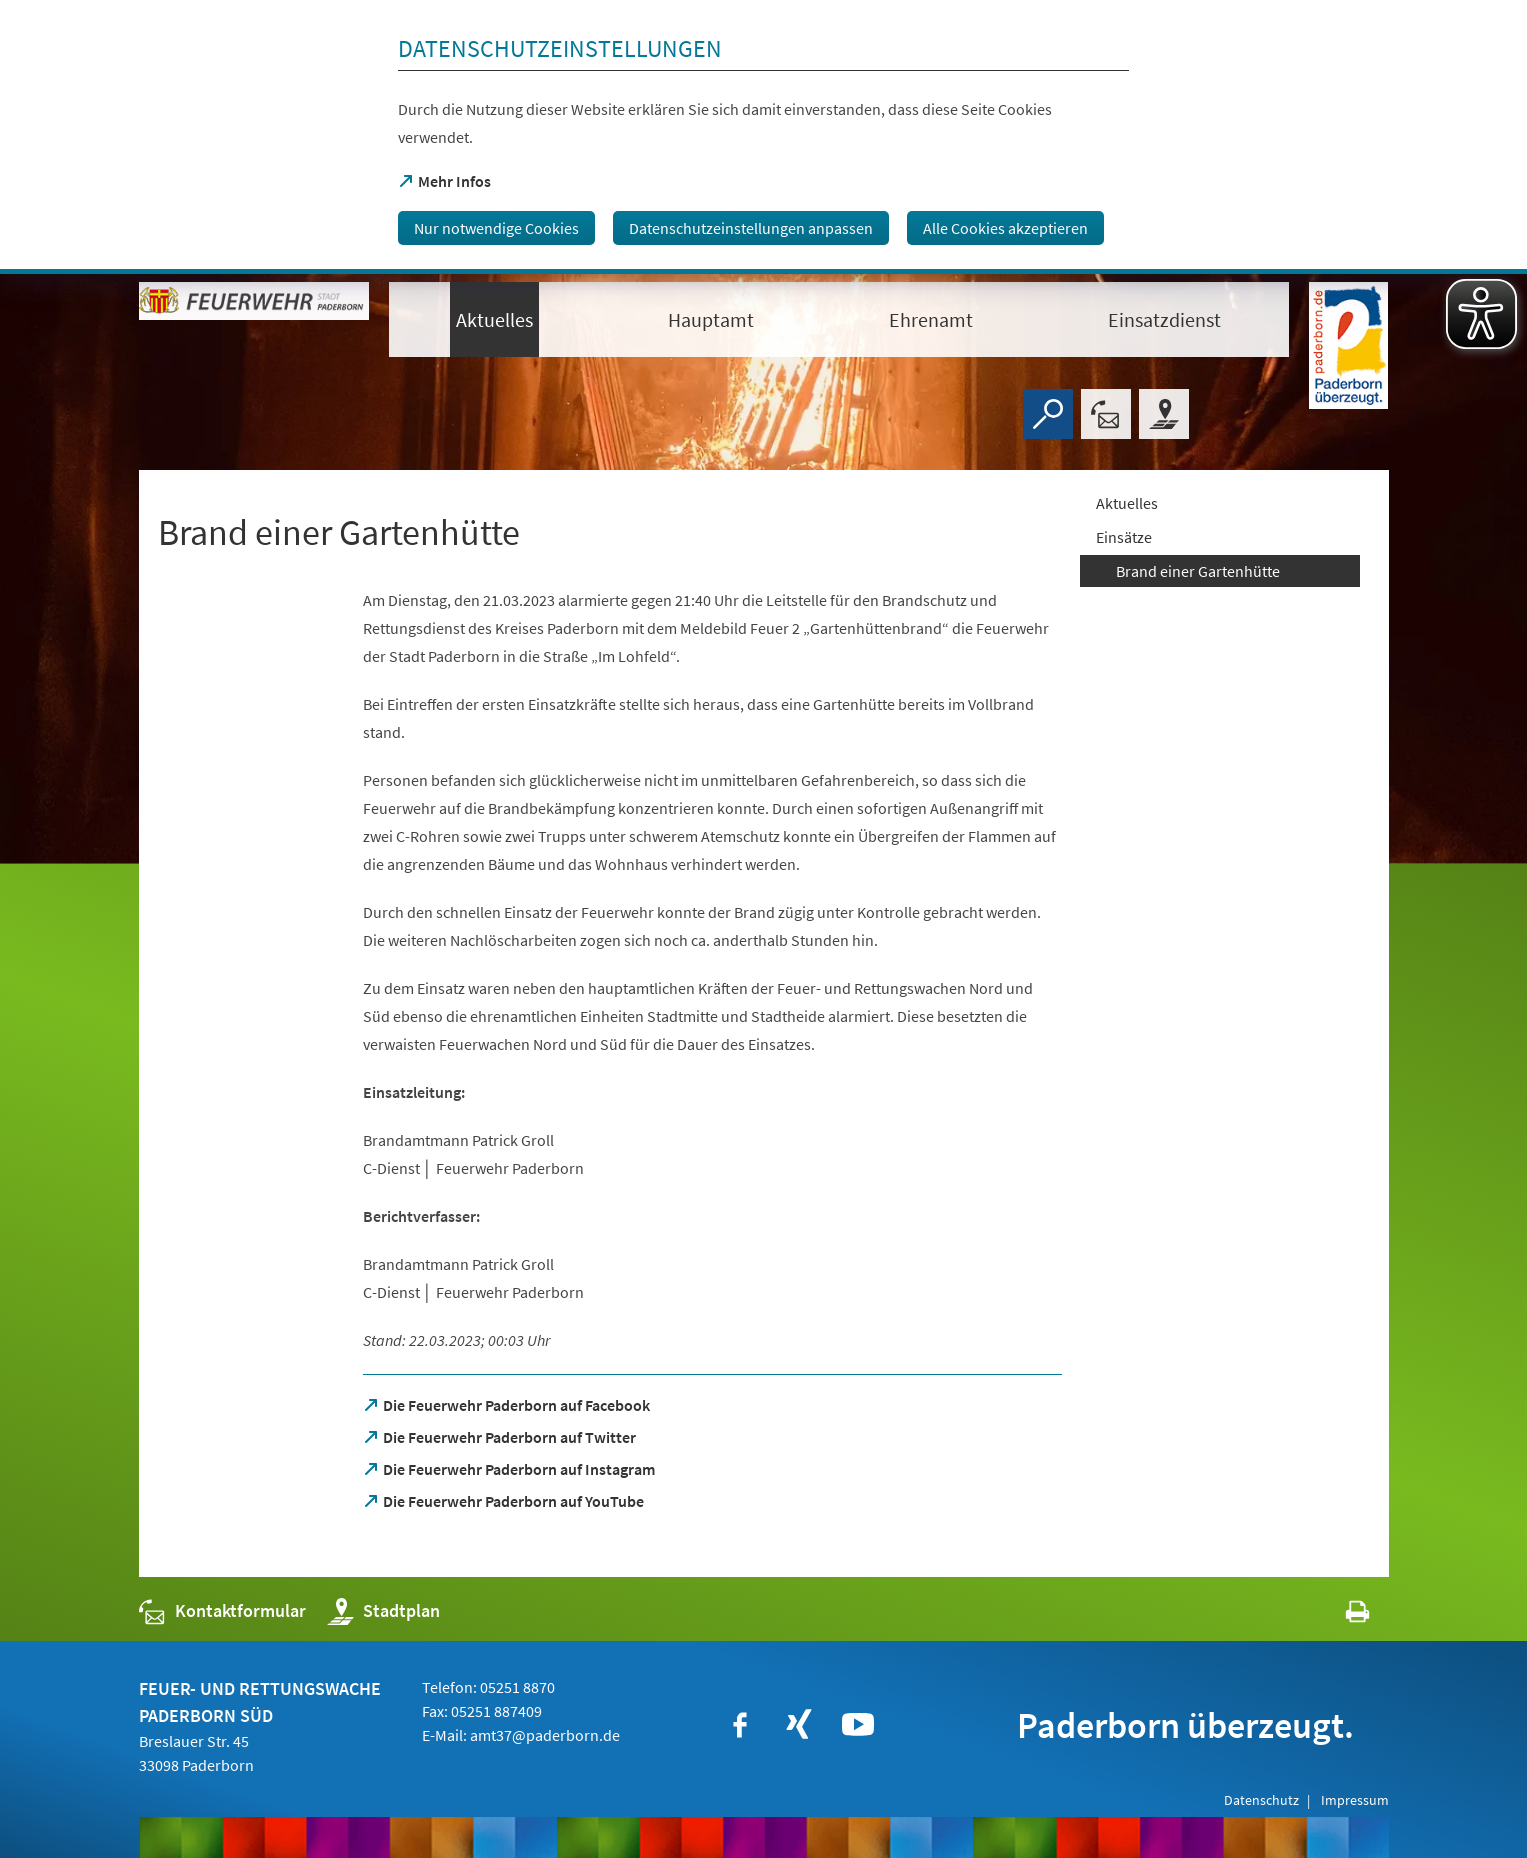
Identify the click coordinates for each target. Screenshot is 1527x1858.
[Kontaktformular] (1106, 414)
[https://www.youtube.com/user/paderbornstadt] (858, 1725)
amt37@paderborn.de (545, 1735)
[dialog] (763, 137)
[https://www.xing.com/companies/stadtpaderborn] (799, 1725)
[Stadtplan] (1164, 414)
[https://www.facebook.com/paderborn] (740, 1725)
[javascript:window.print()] (1339, 1615)
